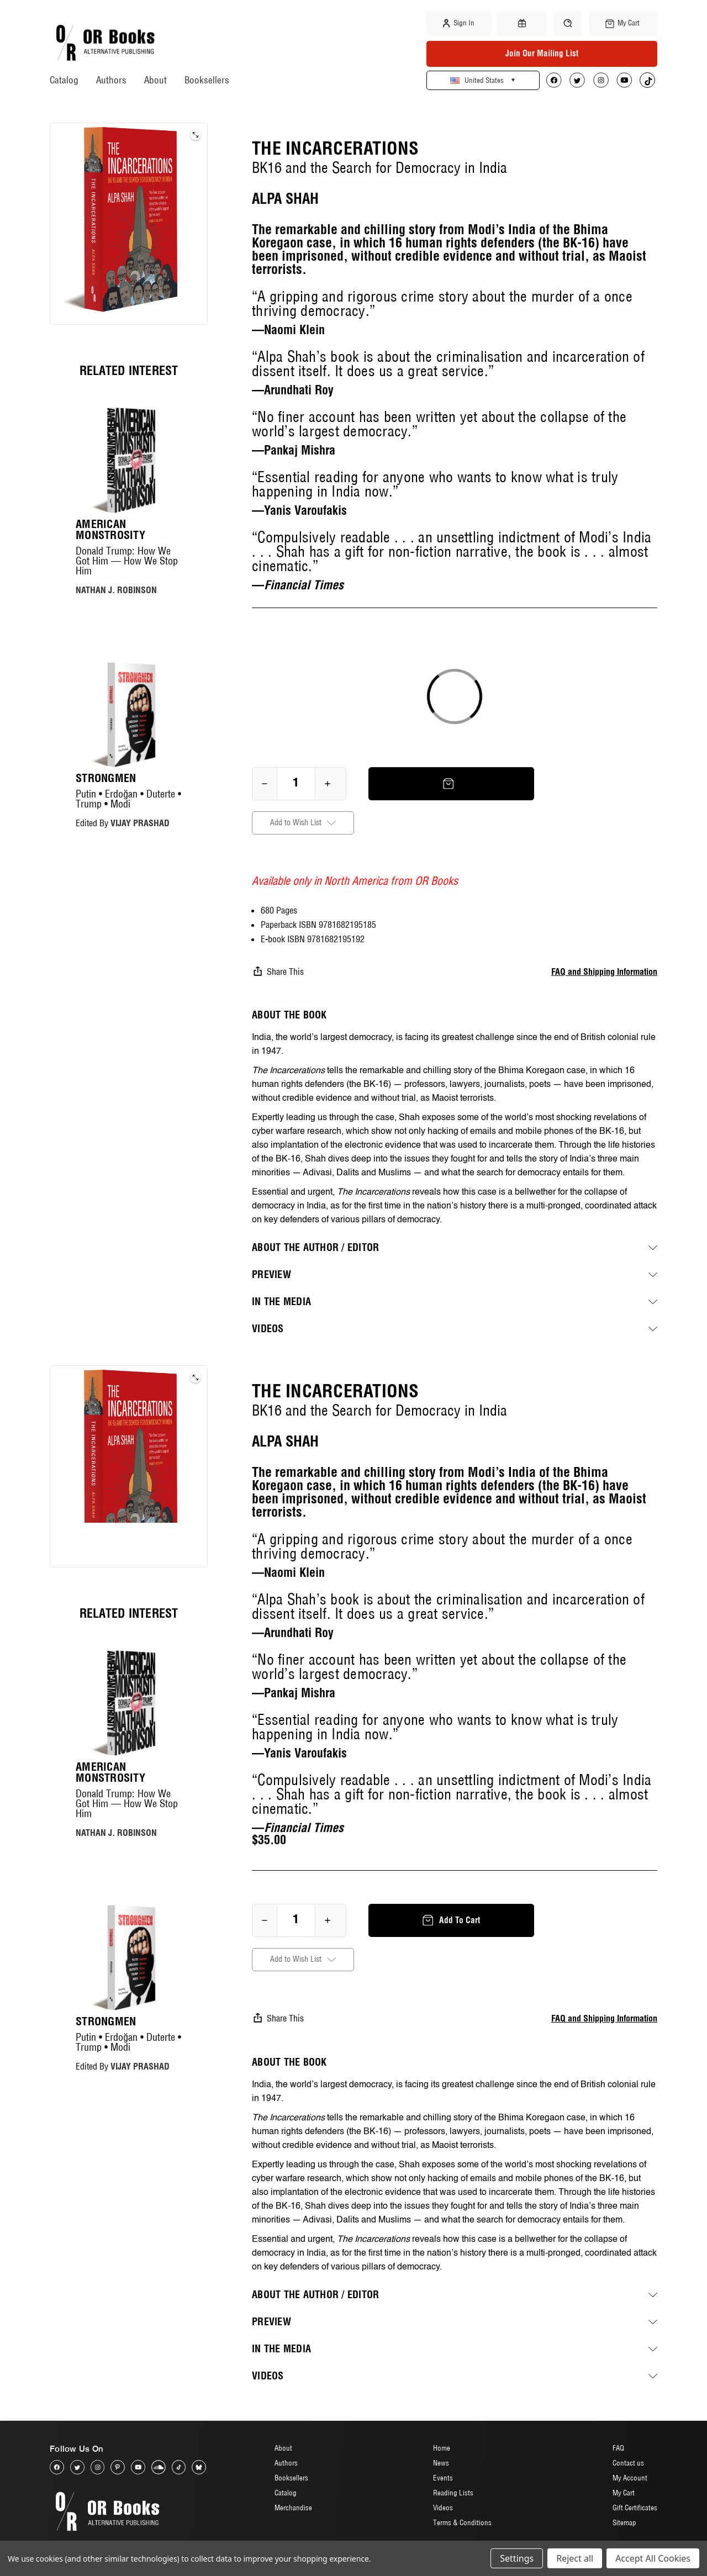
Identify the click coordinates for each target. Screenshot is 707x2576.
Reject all (574, 2558)
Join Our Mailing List (541, 53)
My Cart (624, 2493)
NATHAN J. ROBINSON (116, 589)
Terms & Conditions (462, 2523)
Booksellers (206, 80)
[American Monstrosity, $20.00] (129, 460)
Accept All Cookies (652, 2558)
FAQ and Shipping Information (604, 971)
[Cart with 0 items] (622, 23)
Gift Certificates (635, 2508)
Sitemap (624, 2523)
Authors (111, 80)
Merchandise (293, 2508)
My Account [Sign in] (630, 2478)
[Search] (567, 23)
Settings (517, 2558)
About (155, 80)
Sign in (458, 23)
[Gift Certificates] (522, 23)
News (441, 2463)
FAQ (618, 2448)
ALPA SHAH (285, 198)
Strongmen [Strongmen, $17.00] (106, 778)
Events (443, 2478)
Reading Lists (453, 2493)
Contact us (628, 2463)
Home (441, 2448)
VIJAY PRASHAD (140, 822)
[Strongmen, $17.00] (129, 715)
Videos (443, 2508)
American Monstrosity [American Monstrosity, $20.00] (110, 530)
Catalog (64, 80)
